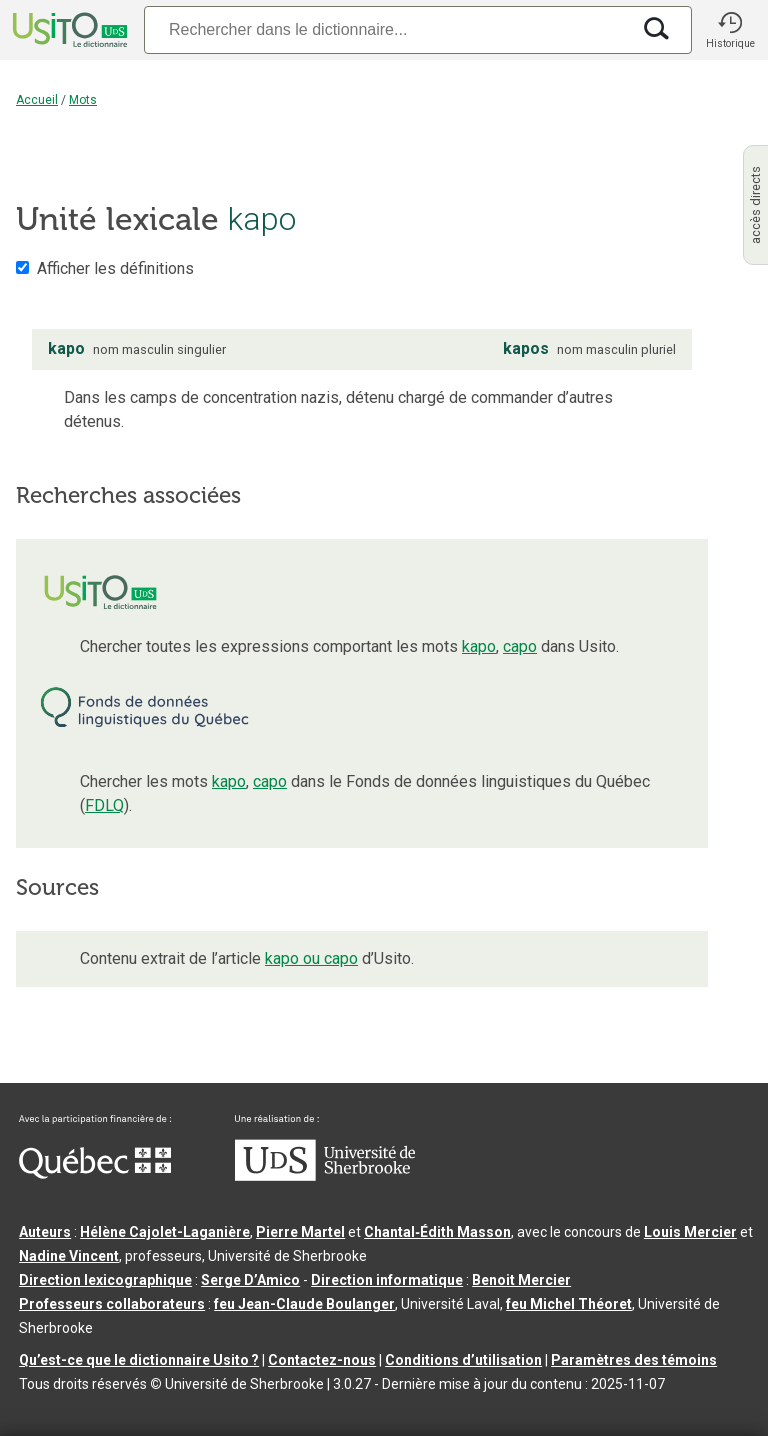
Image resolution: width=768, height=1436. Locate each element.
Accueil (37, 100)
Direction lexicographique (105, 1280)
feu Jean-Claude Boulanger (304, 1304)
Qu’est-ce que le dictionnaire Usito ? (139, 1360)
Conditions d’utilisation (463, 1360)
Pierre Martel (300, 1232)
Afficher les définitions (115, 268)
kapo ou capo (311, 958)
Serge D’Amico (250, 1280)
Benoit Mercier (521, 1280)
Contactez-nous (322, 1360)
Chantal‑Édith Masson (437, 1232)
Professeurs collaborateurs (112, 1304)
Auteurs (45, 1232)
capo (520, 646)
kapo (479, 646)
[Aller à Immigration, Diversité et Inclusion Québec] (95, 1174)
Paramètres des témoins (634, 1360)
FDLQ (104, 805)
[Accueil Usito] (68, 30)
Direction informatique (387, 1280)
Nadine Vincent (69, 1256)
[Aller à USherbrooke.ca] (325, 1176)
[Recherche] (387, 29)
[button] (730, 30)
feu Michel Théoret (569, 1304)
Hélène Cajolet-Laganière (165, 1232)
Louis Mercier (690, 1232)
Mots (83, 100)
